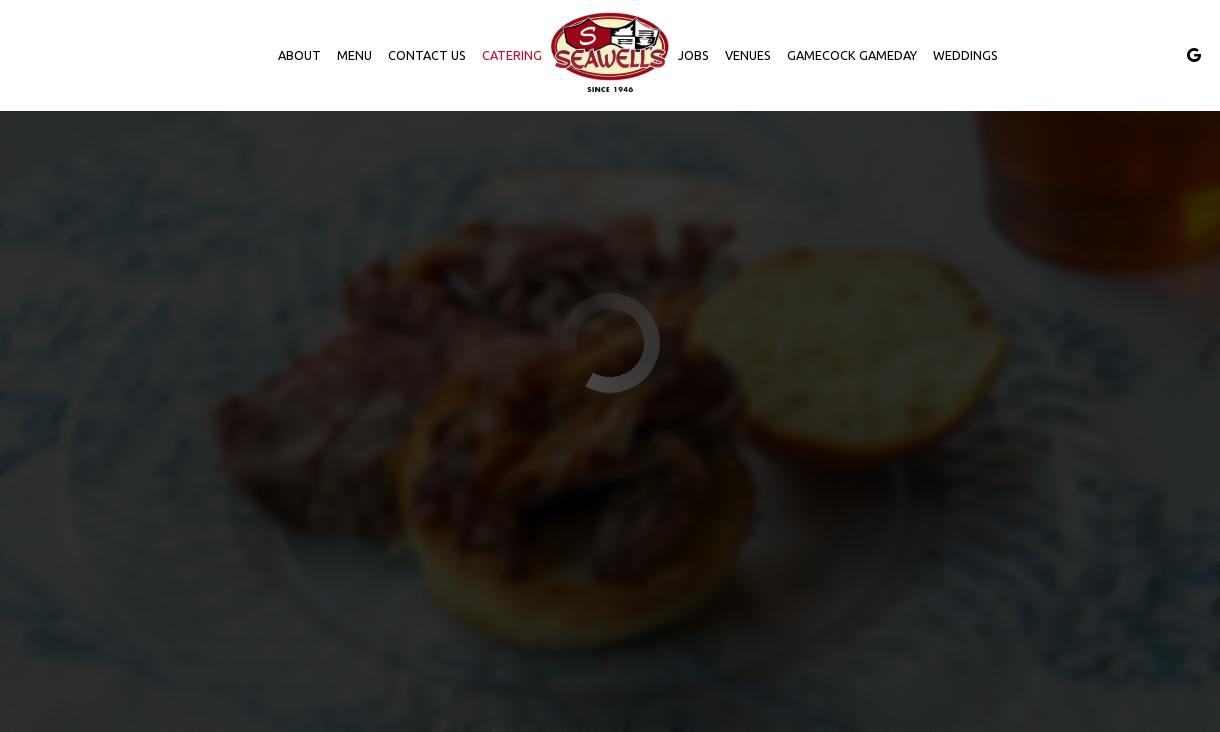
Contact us (427, 55)
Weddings (965, 55)
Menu (354, 55)
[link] (610, 55)
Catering (512, 55)
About (299, 55)
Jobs (693, 55)
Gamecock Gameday (852, 55)
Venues (748, 55)
